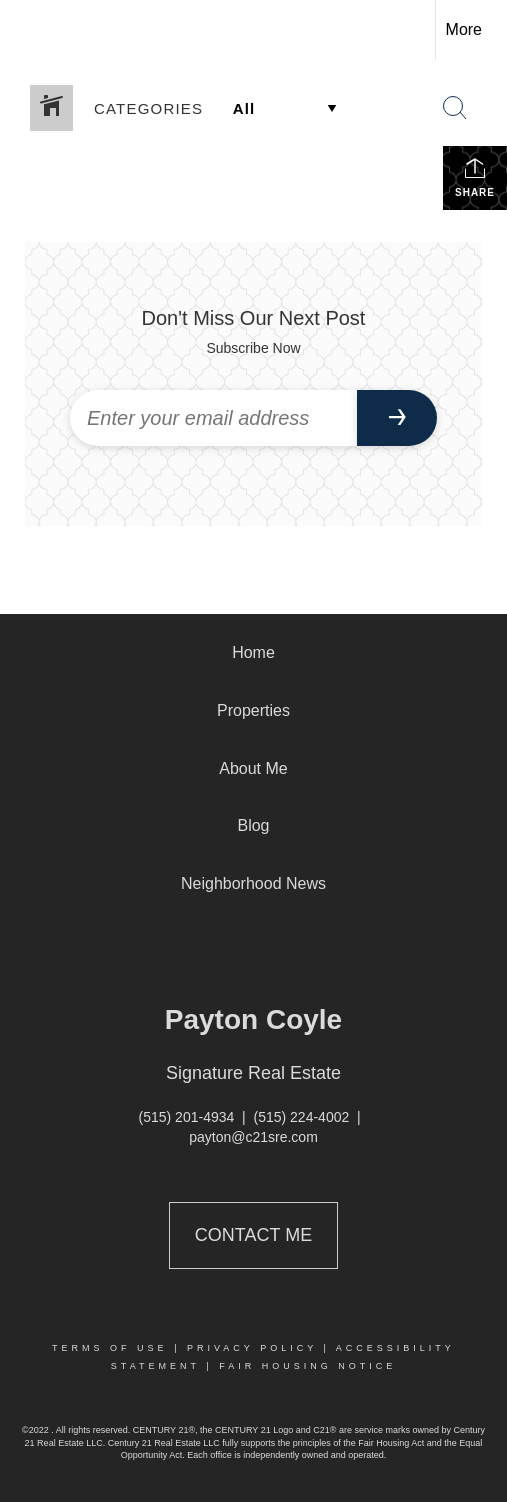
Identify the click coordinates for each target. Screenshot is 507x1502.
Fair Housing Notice (307, 1366)
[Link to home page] (33, 30)
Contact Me (253, 1235)
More (464, 29)
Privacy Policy (252, 1348)
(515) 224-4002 (302, 1117)
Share (475, 177)
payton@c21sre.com (253, 1137)
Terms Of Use (110, 1348)
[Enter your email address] (213, 418)
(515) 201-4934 (187, 1117)
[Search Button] (455, 108)
